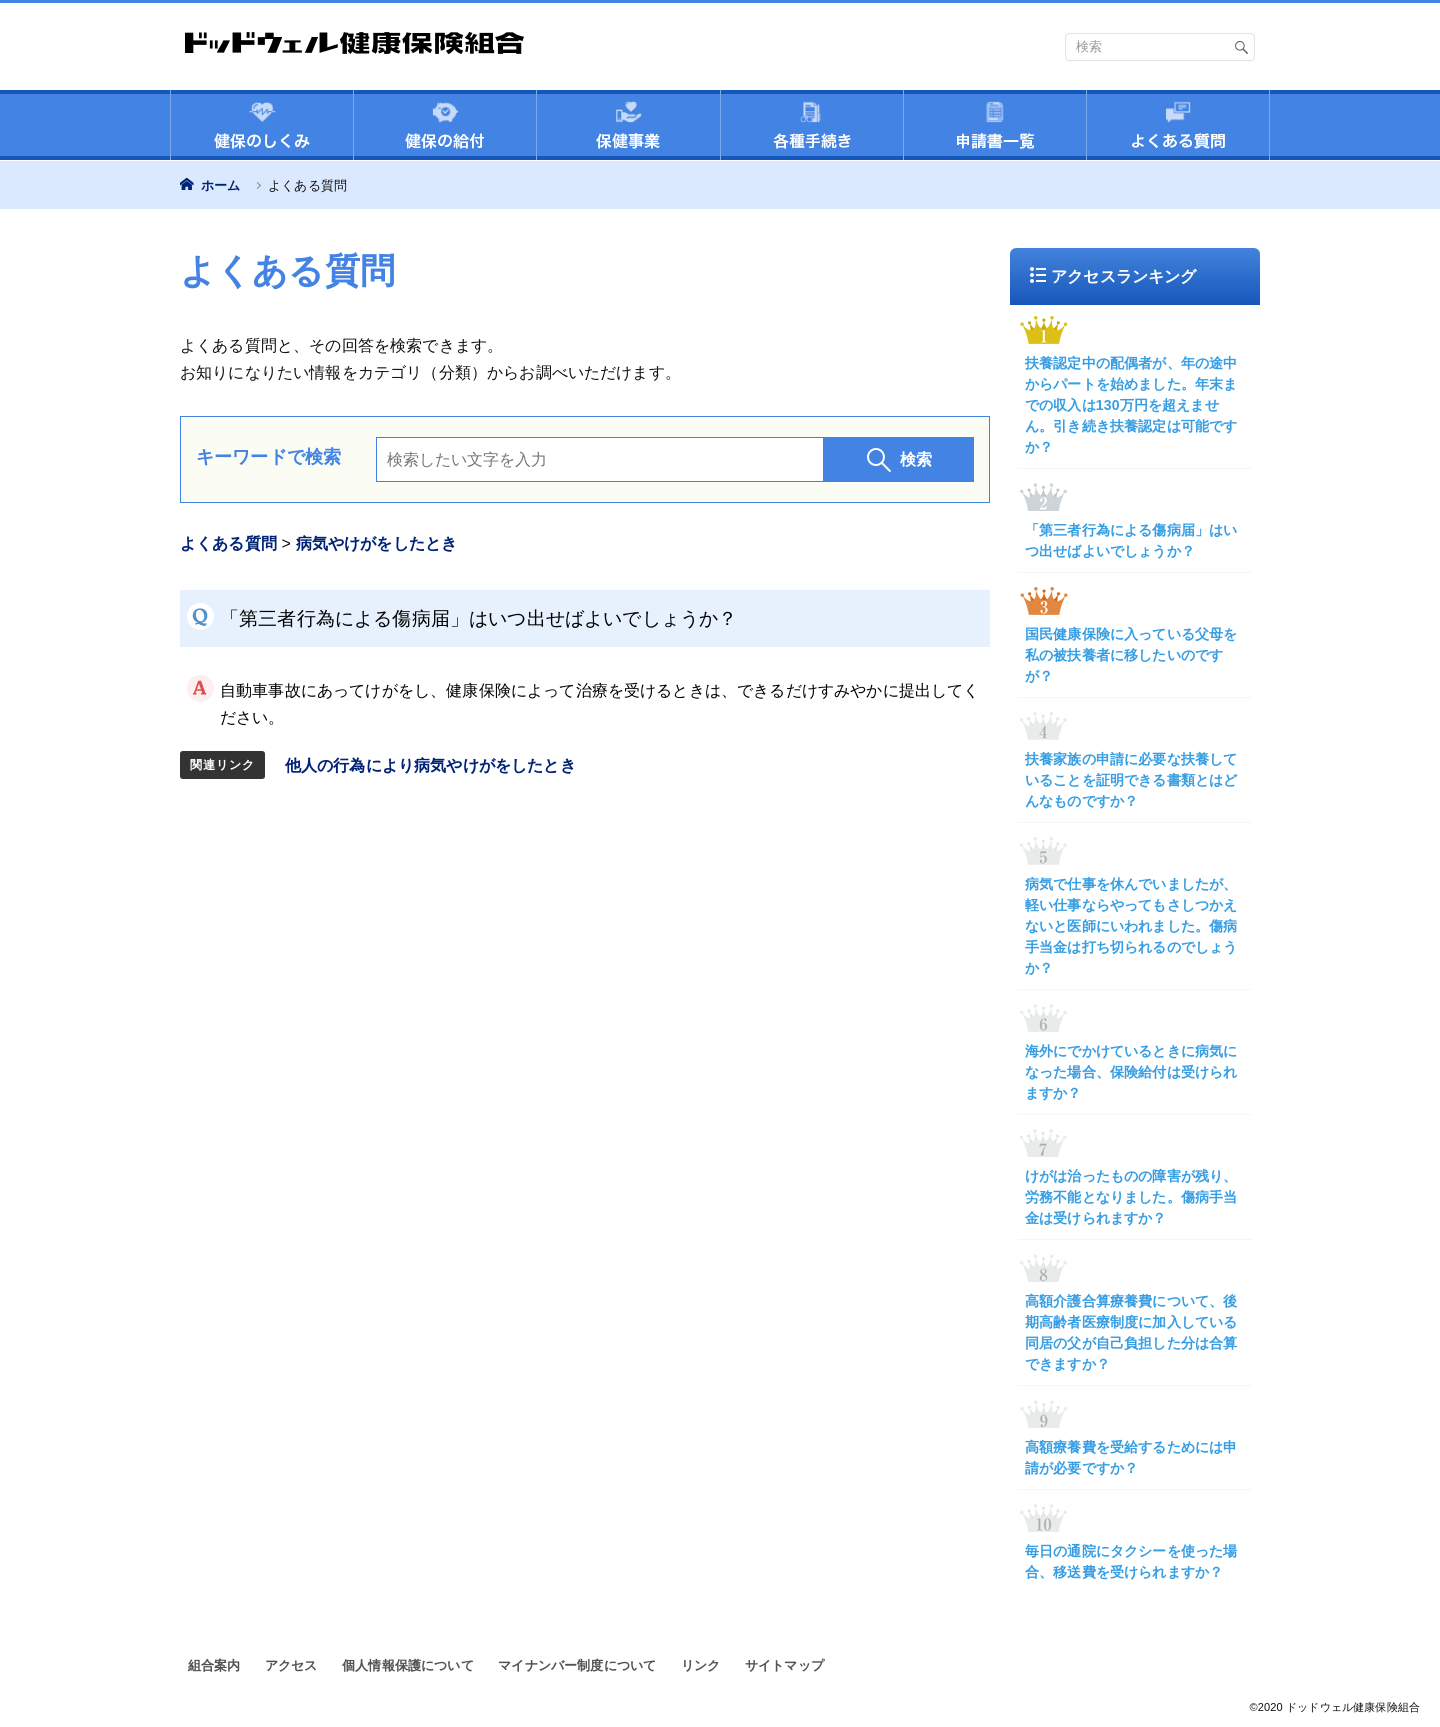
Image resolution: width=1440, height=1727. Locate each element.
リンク (700, 1665)
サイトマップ (784, 1665)
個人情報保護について (408, 1665)
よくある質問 (228, 543)
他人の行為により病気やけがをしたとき (430, 765)
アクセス (291, 1665)
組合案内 (214, 1665)
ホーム (218, 185)
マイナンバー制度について (577, 1665)
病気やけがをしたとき (377, 543)
